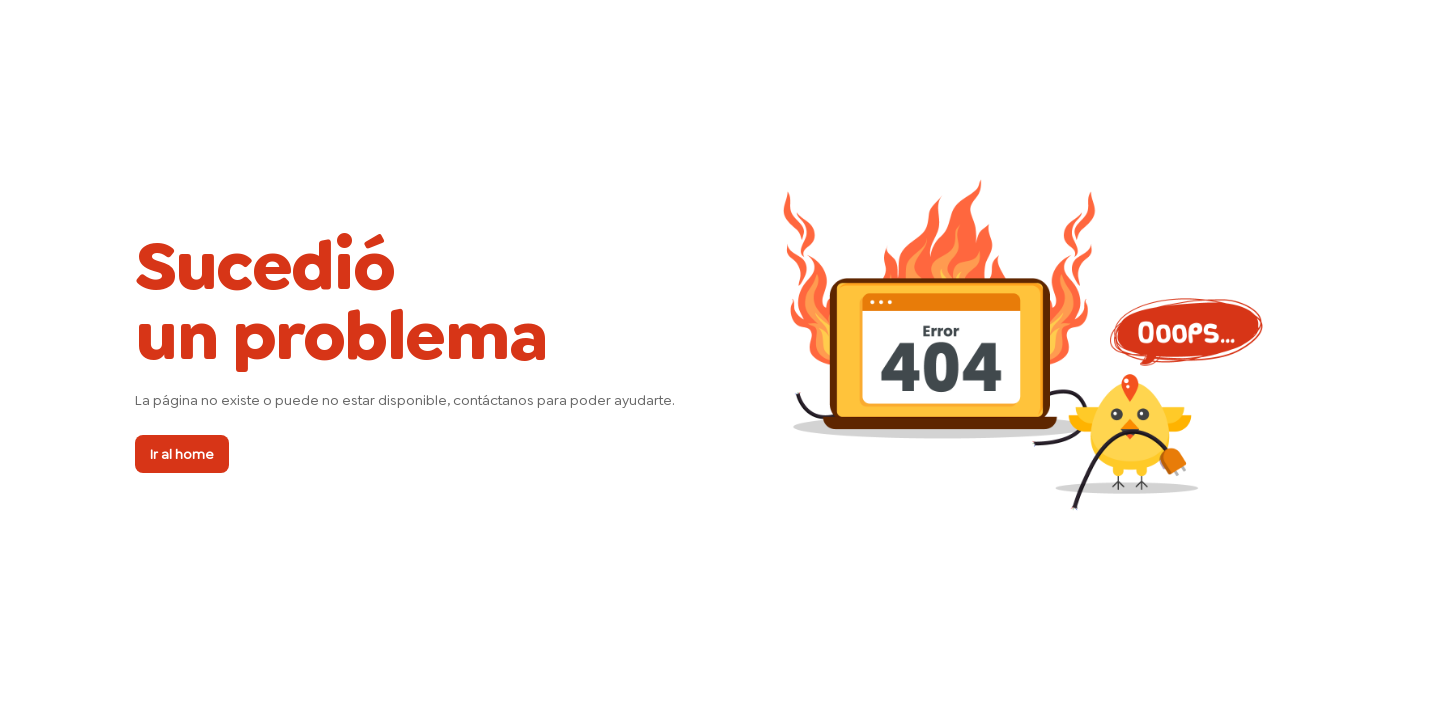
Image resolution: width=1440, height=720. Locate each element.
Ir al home (182, 454)
